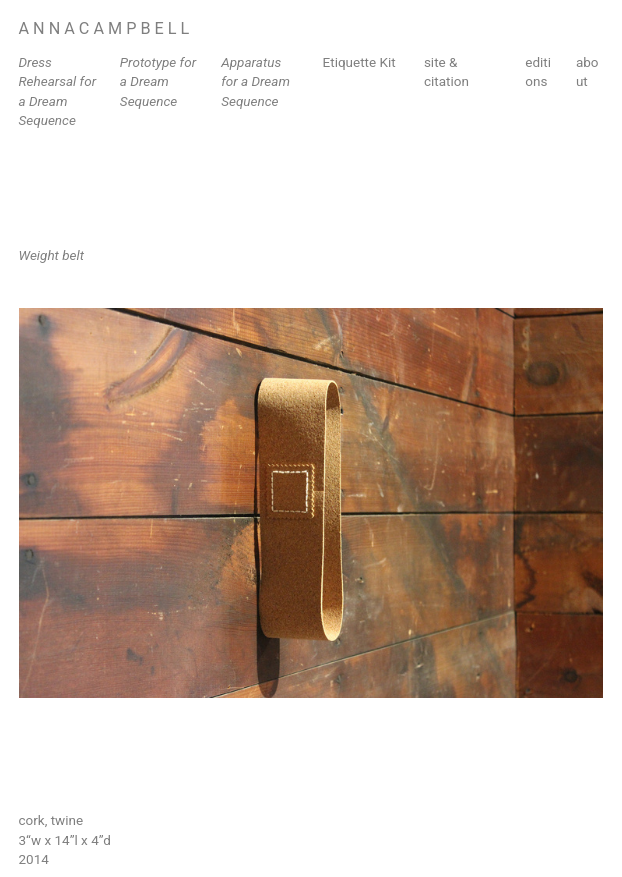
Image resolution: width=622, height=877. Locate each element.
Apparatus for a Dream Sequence (255, 81)
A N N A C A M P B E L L (104, 28)
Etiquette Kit (359, 62)
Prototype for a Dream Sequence (158, 81)
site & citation (446, 71)
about (587, 71)
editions (538, 71)
